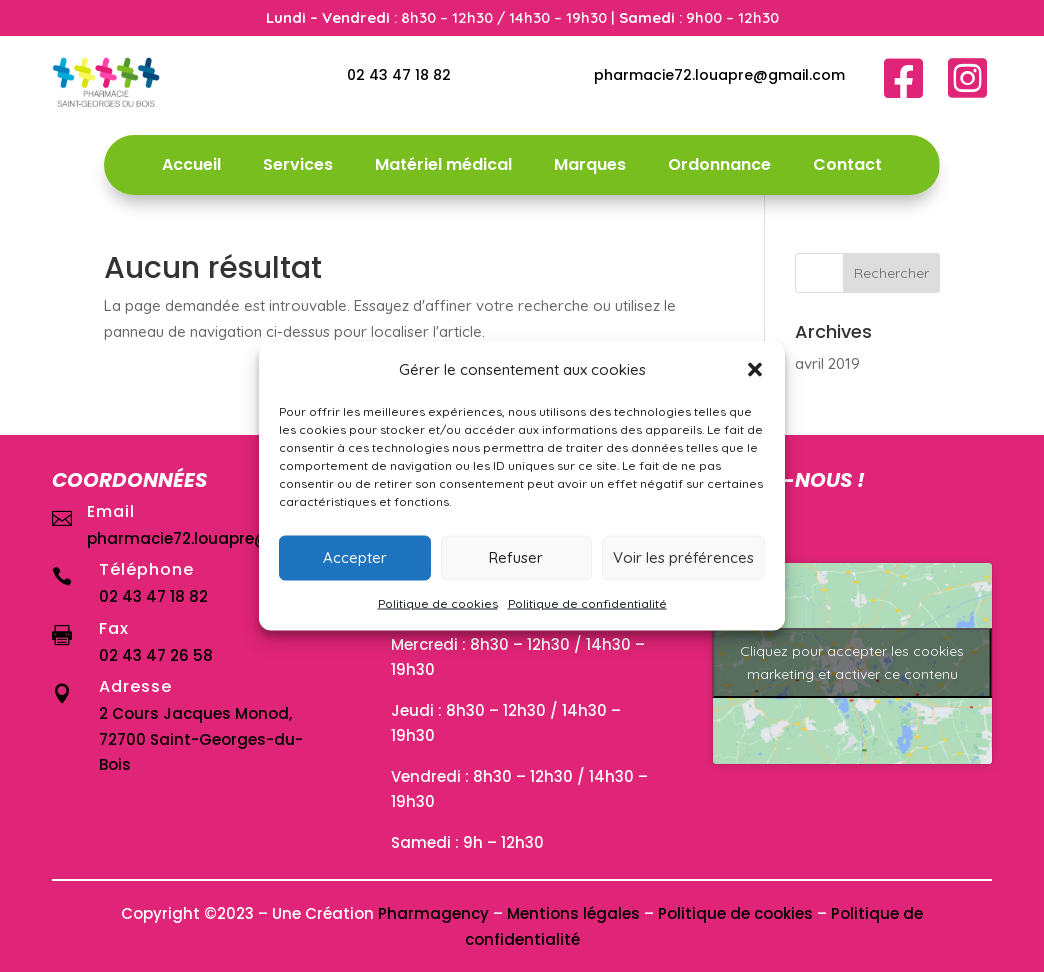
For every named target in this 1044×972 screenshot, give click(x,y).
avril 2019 (827, 363)
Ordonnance (719, 167)
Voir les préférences (683, 557)
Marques (590, 167)
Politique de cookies (438, 602)
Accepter (355, 557)
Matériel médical (443, 167)
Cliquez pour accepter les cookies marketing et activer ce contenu (852, 662)
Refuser (516, 557)
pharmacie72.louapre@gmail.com (719, 75)
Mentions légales (573, 913)
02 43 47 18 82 (399, 75)
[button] (755, 369)
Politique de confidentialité (587, 602)
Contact (847, 167)
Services (298, 167)
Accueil (191, 167)
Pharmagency (433, 913)
